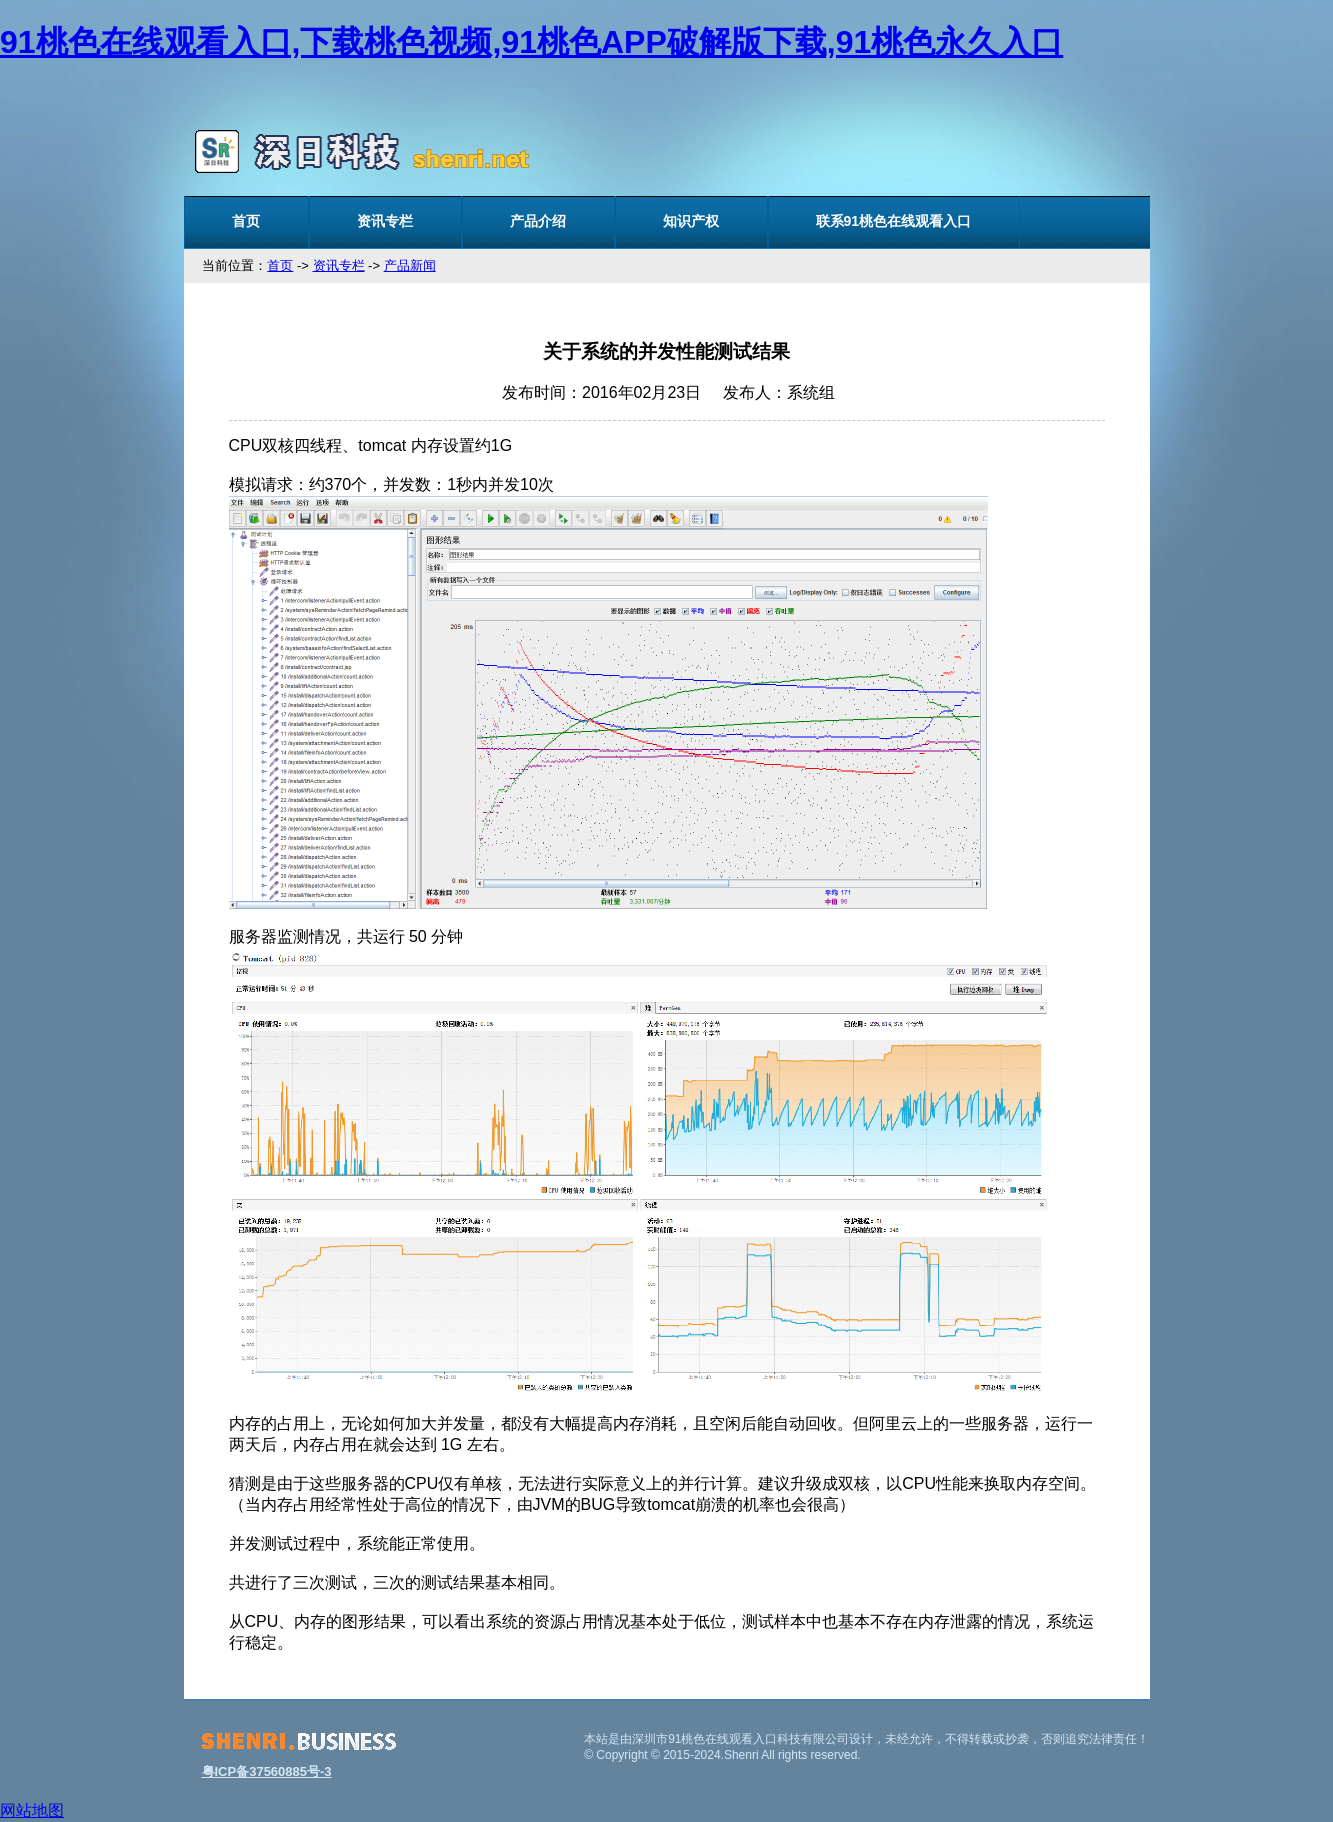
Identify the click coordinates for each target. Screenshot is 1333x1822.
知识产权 (691, 221)
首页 (246, 221)
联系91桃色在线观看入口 (894, 221)
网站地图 (32, 1810)
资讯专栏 (385, 221)
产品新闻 (410, 265)
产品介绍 (538, 221)
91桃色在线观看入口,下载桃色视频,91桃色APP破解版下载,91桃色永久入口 (531, 42)
